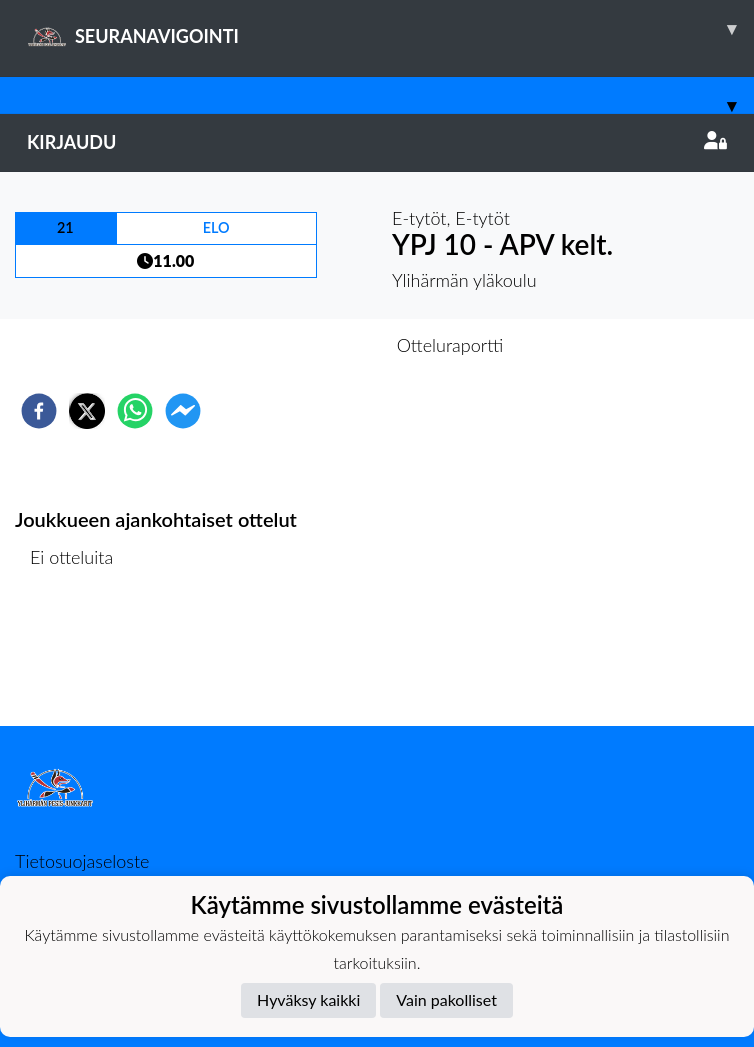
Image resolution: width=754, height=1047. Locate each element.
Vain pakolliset (446, 999)
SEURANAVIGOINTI (390, 29)
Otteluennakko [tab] (308, 345)
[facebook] (39, 411)
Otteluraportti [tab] (450, 345)
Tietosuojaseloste (82, 861)
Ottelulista (79, 658)
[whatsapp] (135, 411)
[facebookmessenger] (183, 411)
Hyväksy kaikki (308, 999)
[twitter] (87, 411)
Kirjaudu (377, 142)
